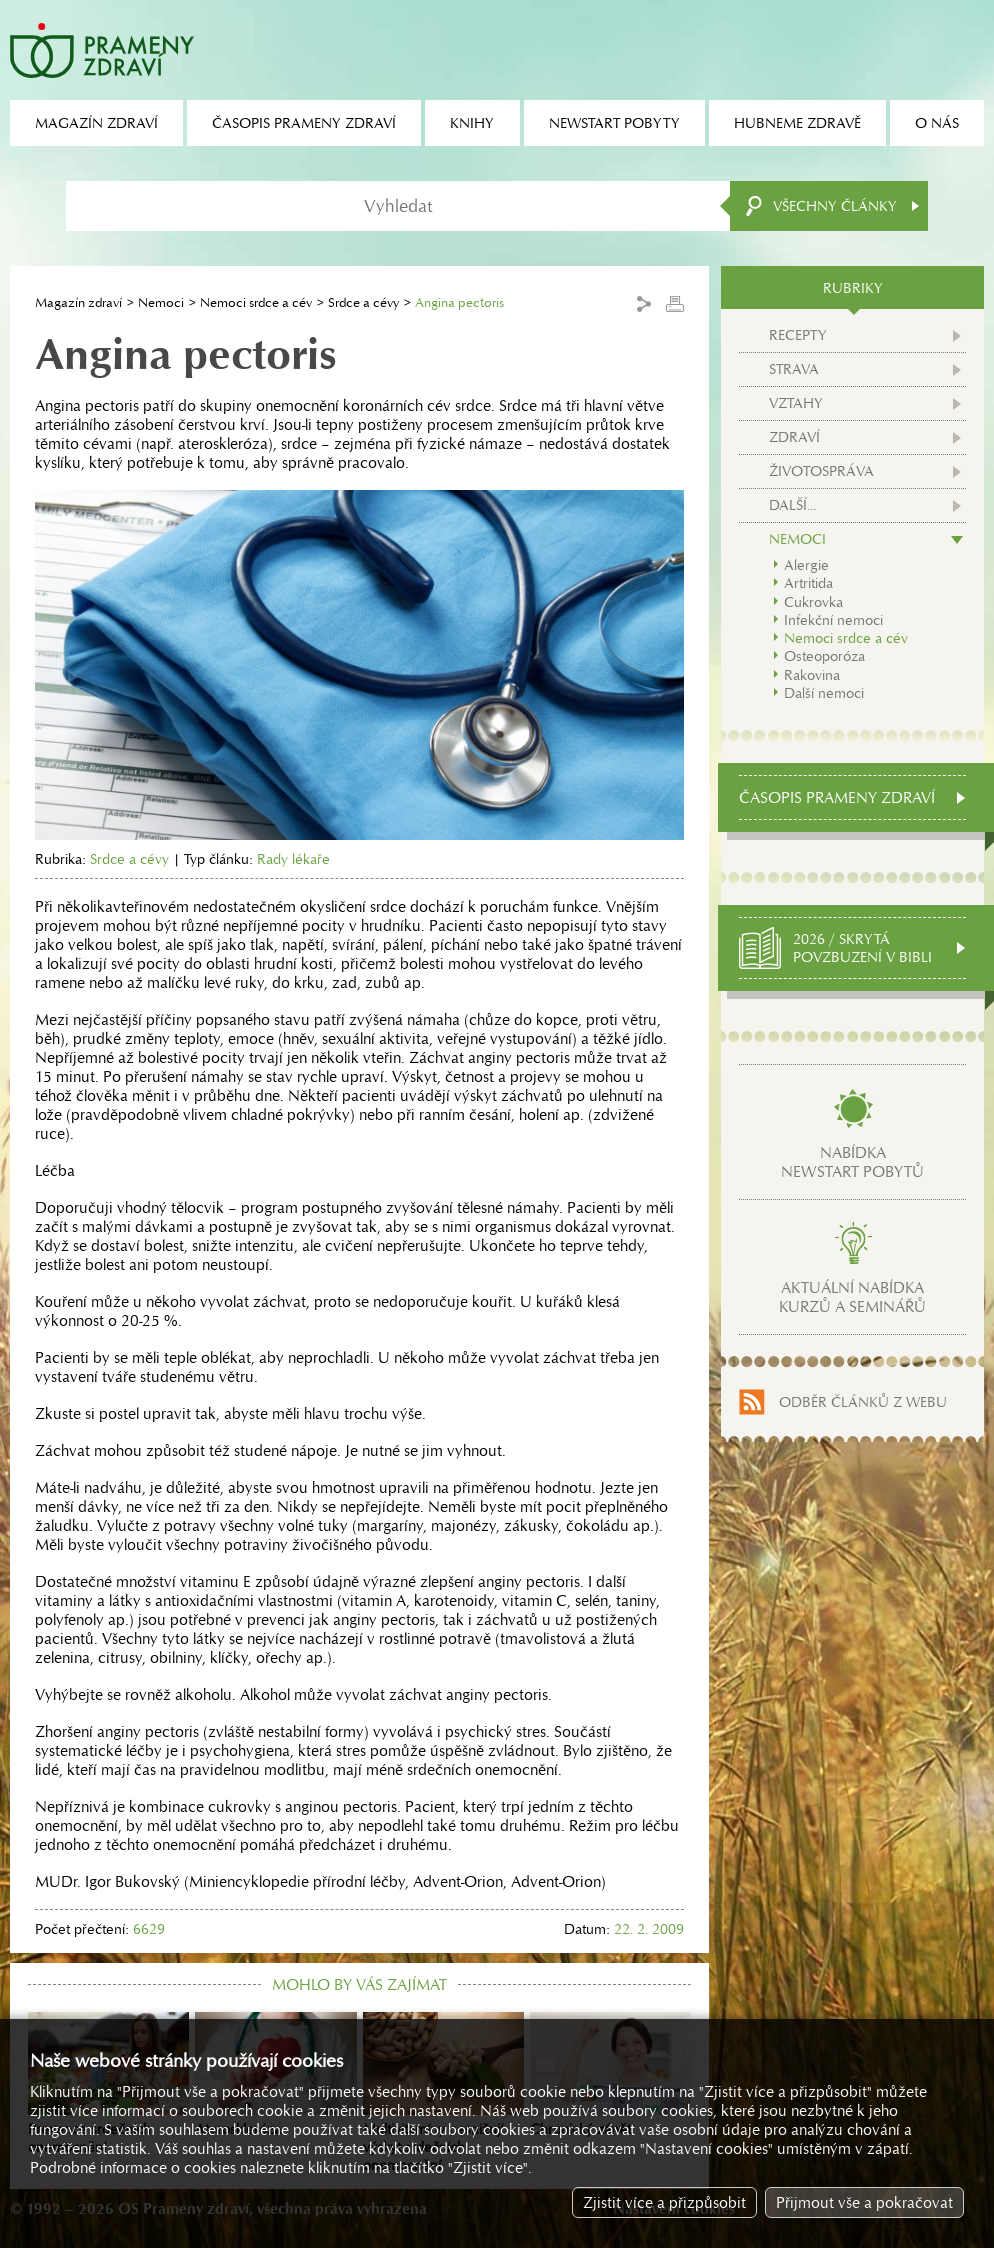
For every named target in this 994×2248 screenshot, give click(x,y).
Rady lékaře (293, 859)
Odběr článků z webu (863, 1402)
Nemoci (161, 302)
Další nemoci (824, 693)
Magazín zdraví (78, 302)
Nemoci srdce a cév (256, 302)
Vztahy (796, 403)
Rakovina (812, 675)
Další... (792, 505)
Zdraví (794, 437)
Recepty (798, 335)
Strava (794, 369)
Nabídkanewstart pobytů (852, 1162)
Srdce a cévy (363, 302)
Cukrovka (813, 602)
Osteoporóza (824, 656)
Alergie (806, 565)
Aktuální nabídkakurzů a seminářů (852, 1297)
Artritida (808, 583)
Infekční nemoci (833, 620)
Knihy (472, 123)
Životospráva (821, 471)
